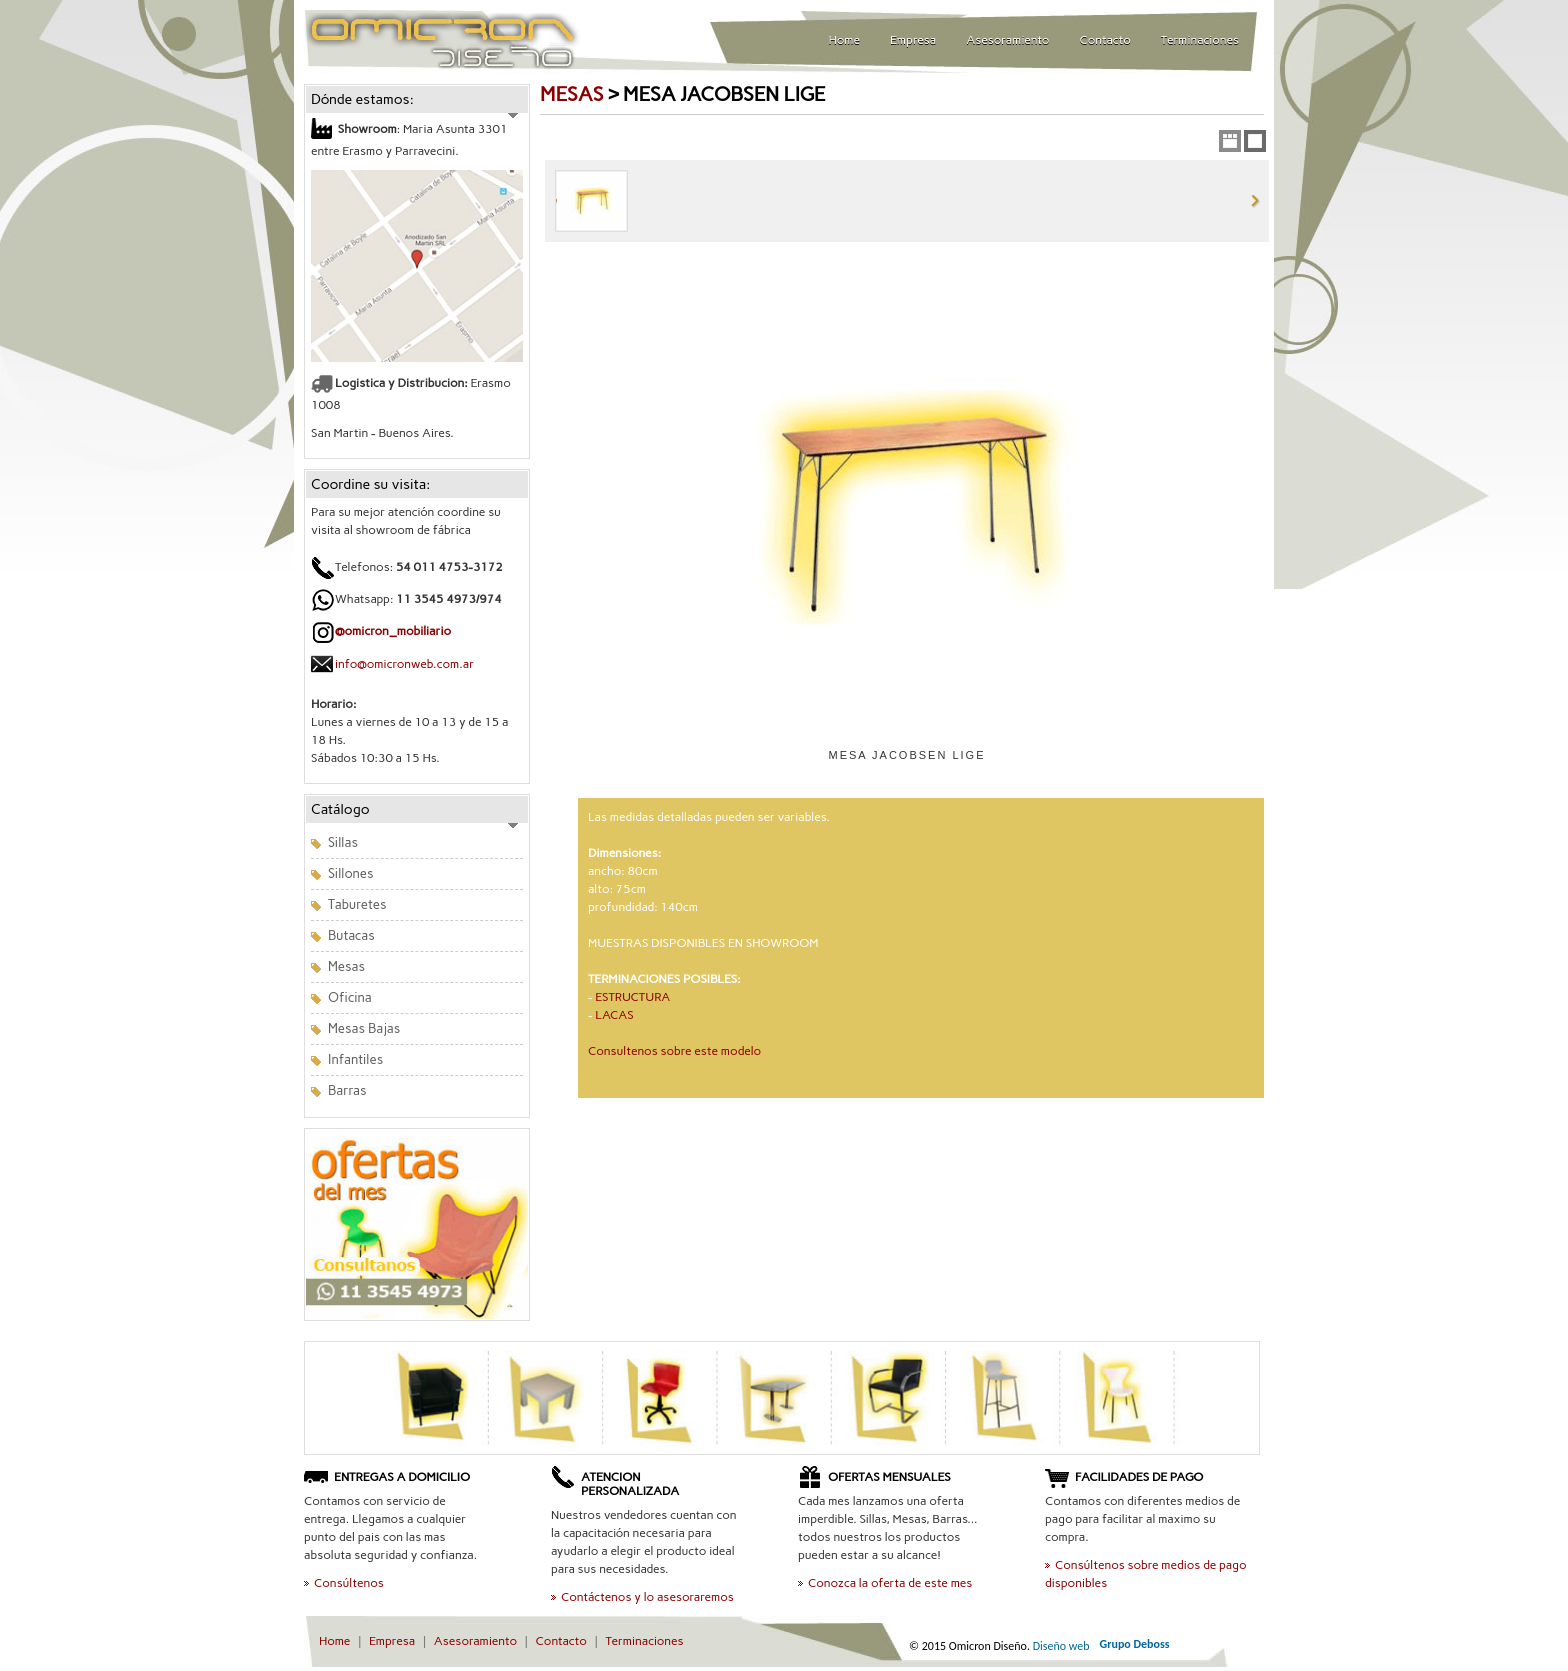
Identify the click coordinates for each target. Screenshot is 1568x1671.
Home (844, 40)
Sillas (343, 842)
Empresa (913, 40)
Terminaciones (1200, 40)
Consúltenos (349, 1583)
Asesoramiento (1007, 40)
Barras (347, 1090)
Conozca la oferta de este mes (890, 1583)
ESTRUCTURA (632, 997)
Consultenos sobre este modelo (674, 1051)
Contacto (1105, 40)
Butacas (351, 935)
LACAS (614, 1015)
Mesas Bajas (364, 1028)
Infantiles (355, 1059)
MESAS (571, 94)
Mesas (346, 966)
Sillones (350, 873)
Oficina (350, 997)
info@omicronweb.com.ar (404, 664)
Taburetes (357, 904)
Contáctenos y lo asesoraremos (647, 1597)
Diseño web (1061, 1646)
